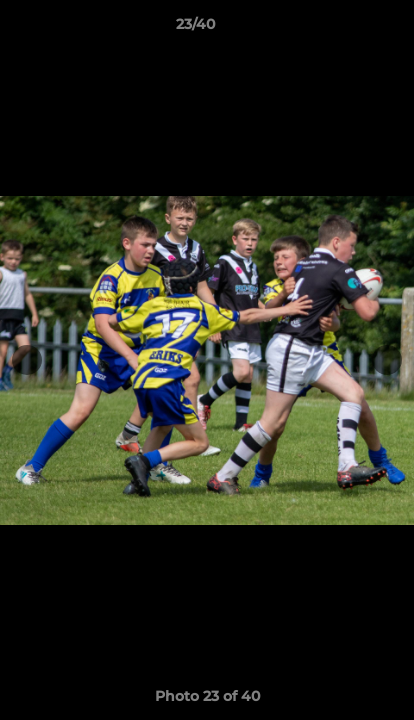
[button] (342, 29)
